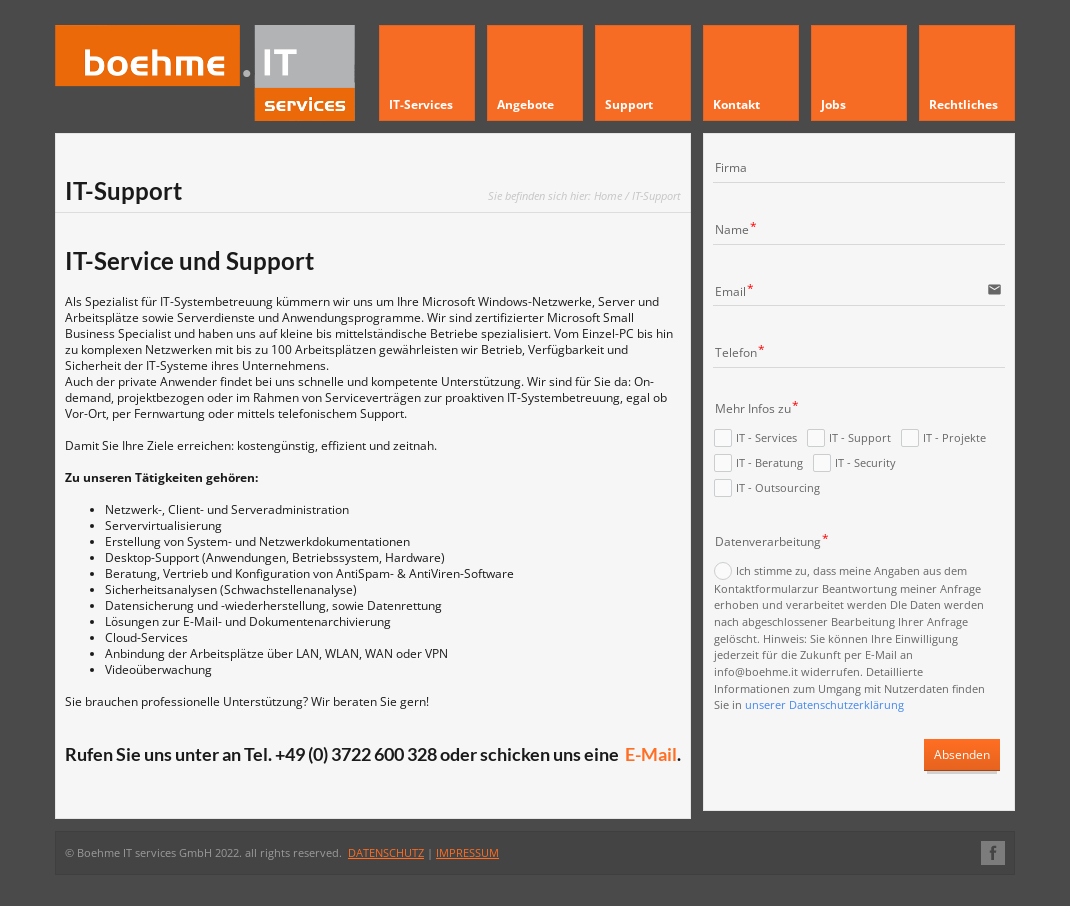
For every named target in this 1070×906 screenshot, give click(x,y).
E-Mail (651, 754)
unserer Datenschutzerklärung (824, 705)
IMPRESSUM (467, 852)
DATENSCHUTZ (386, 852)
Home (608, 195)
